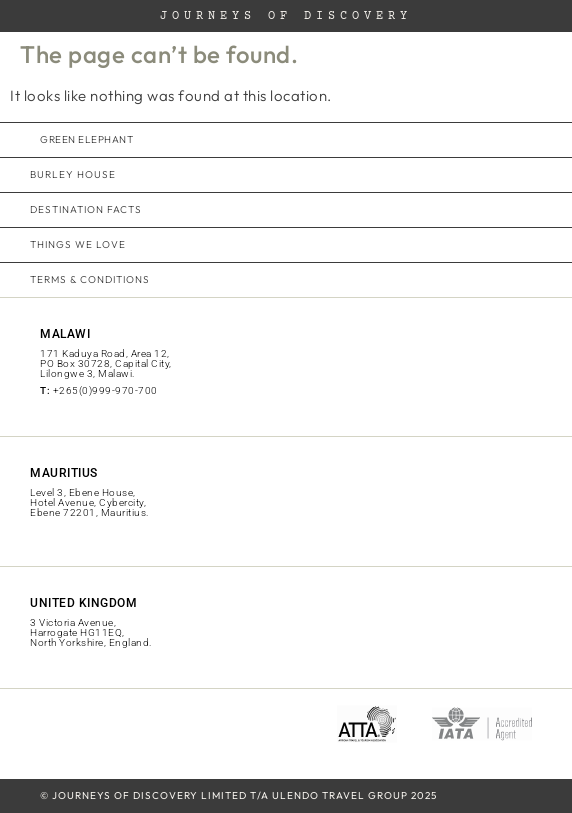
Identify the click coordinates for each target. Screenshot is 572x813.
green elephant (86, 139)
